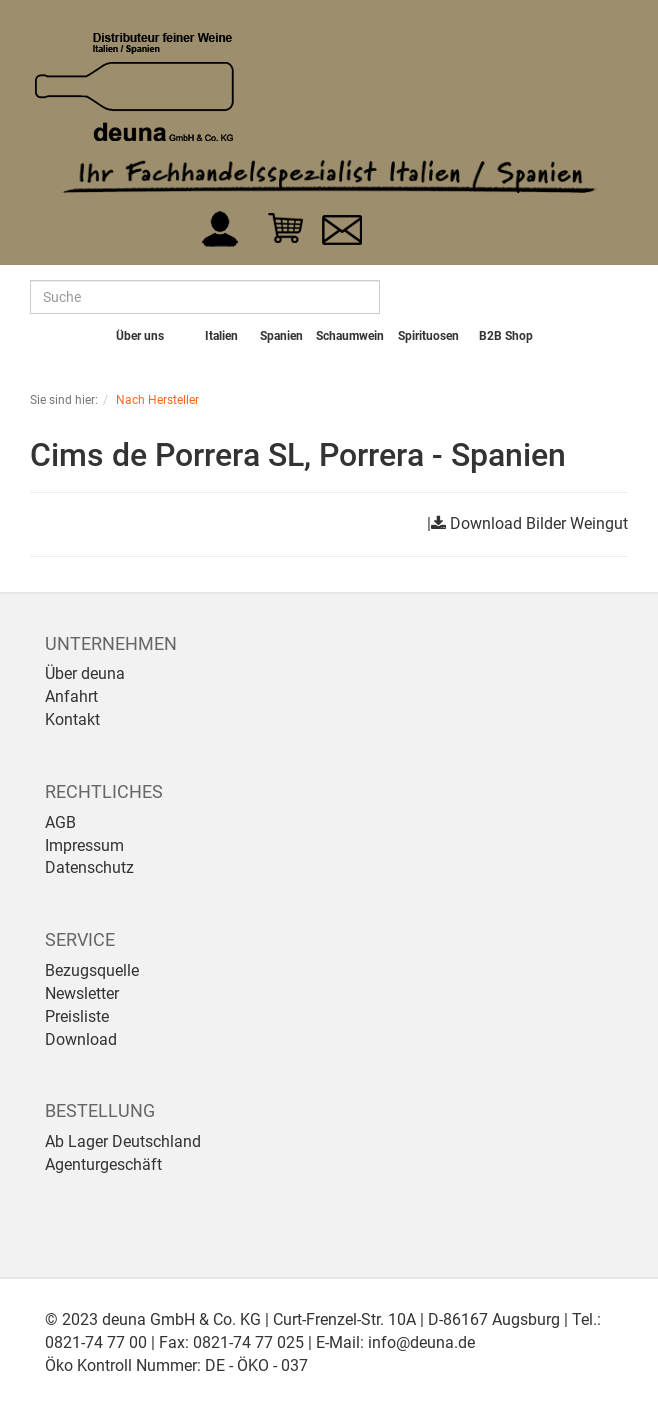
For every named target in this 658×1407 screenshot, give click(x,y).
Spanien (281, 336)
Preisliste (77, 1016)
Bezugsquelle (92, 970)
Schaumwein (350, 336)
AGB (60, 822)
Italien (221, 336)
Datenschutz (89, 867)
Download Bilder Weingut (539, 523)
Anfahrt (71, 696)
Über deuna (85, 673)
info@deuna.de (421, 1342)
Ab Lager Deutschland (123, 1141)
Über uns (140, 336)
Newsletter (82, 993)
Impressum (84, 845)
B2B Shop (506, 336)
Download (81, 1039)
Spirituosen (428, 336)
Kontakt (72, 719)
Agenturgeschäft (103, 1164)
